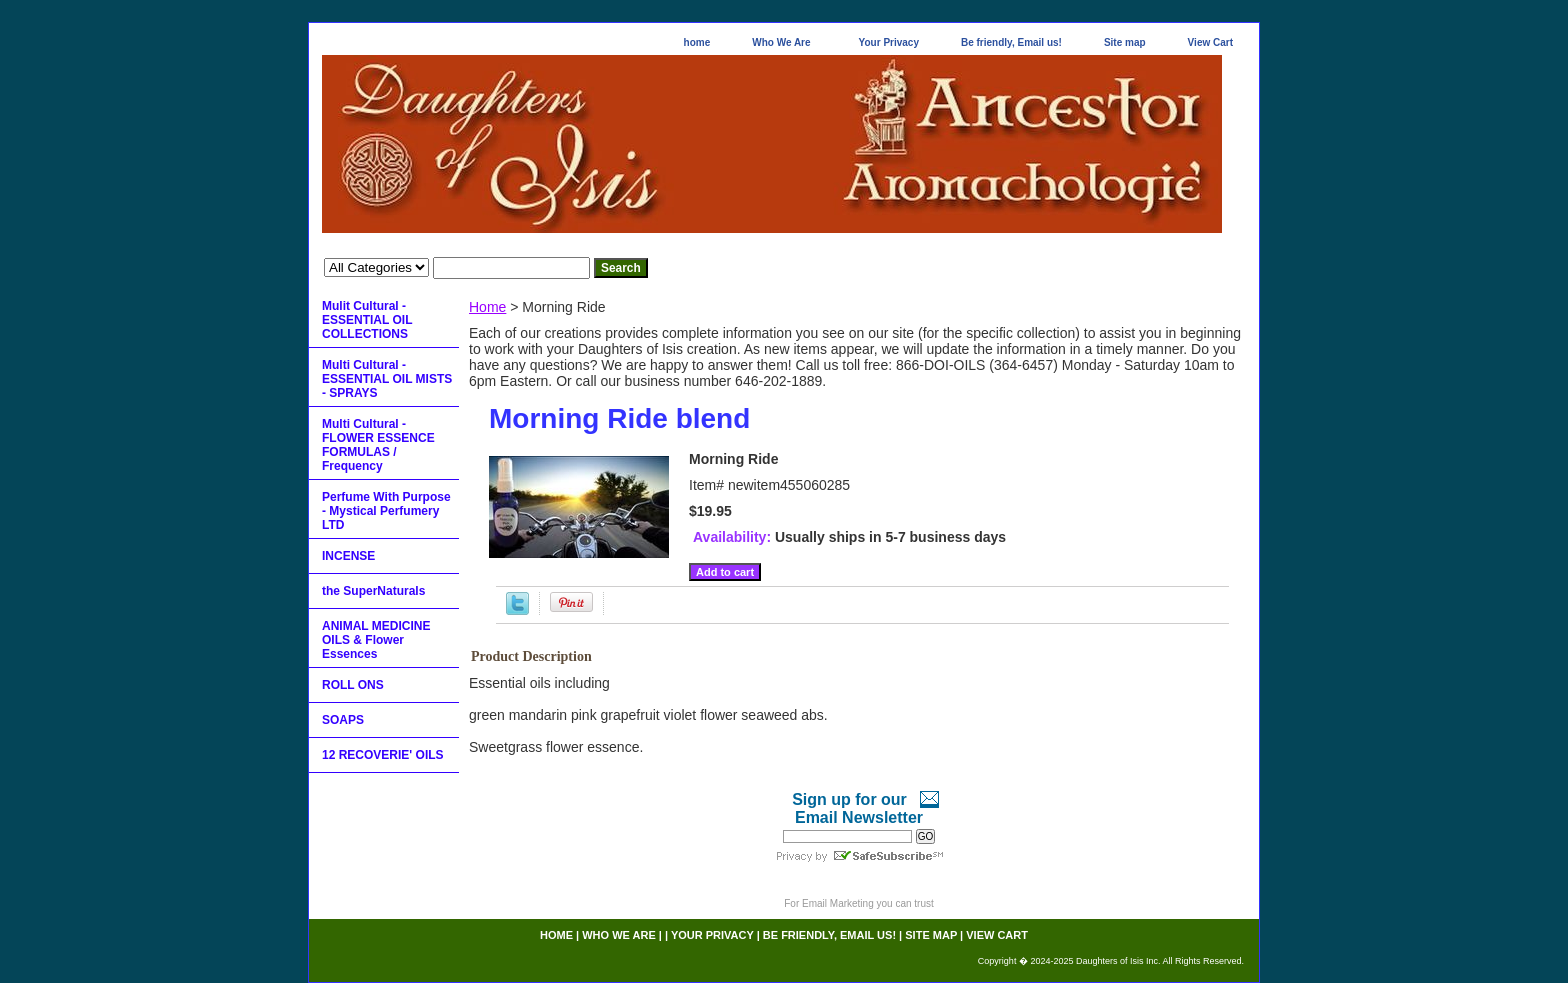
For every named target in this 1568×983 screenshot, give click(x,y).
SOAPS (343, 720)
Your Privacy (889, 42)
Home (487, 307)
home (697, 42)
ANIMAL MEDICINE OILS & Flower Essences (376, 640)
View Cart (1210, 42)
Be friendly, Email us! (1011, 42)
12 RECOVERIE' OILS (383, 755)
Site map (1125, 42)
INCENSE (348, 556)
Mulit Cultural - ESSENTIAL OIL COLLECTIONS (367, 320)
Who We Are (781, 42)
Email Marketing (838, 903)
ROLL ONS (353, 685)
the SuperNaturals (373, 591)
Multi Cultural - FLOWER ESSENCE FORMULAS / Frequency (378, 445)
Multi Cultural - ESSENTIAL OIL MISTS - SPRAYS (387, 379)
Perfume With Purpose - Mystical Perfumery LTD (386, 511)
